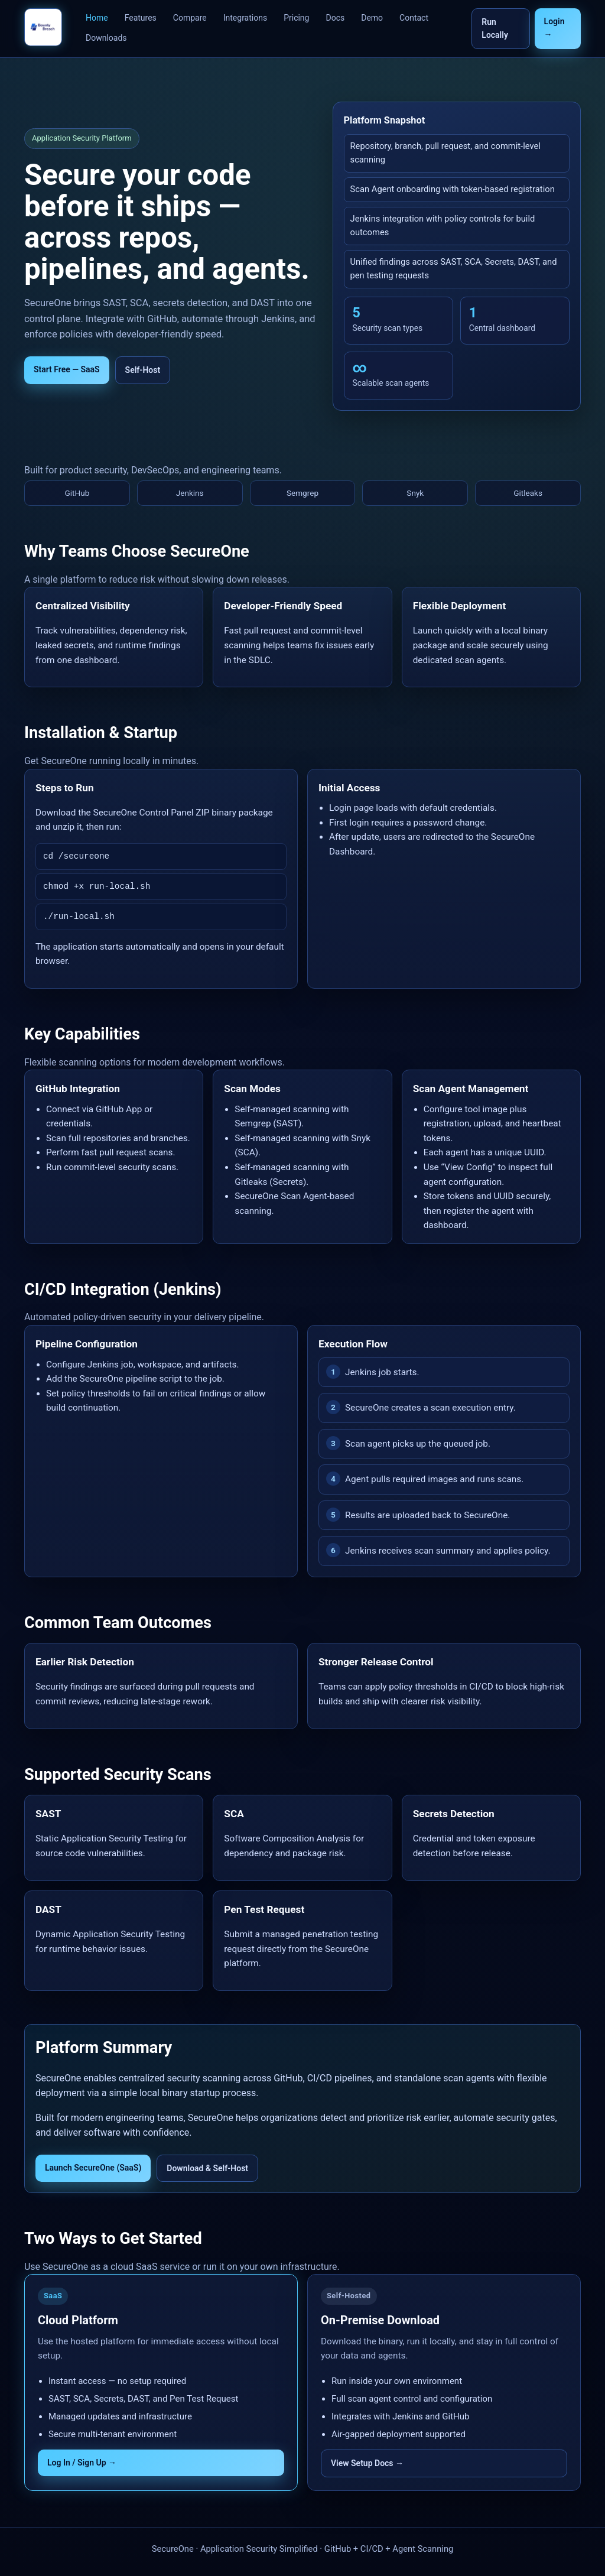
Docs (335, 17)
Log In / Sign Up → (81, 2462)
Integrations (245, 17)
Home (97, 17)
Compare (190, 17)
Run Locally (495, 28)
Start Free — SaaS (67, 369)
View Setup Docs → (367, 2463)
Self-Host (143, 370)
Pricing (296, 17)
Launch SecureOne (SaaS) (93, 2167)
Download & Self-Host (207, 2168)
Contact (413, 17)
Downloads (106, 38)
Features (141, 17)
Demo (372, 17)
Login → (554, 28)
